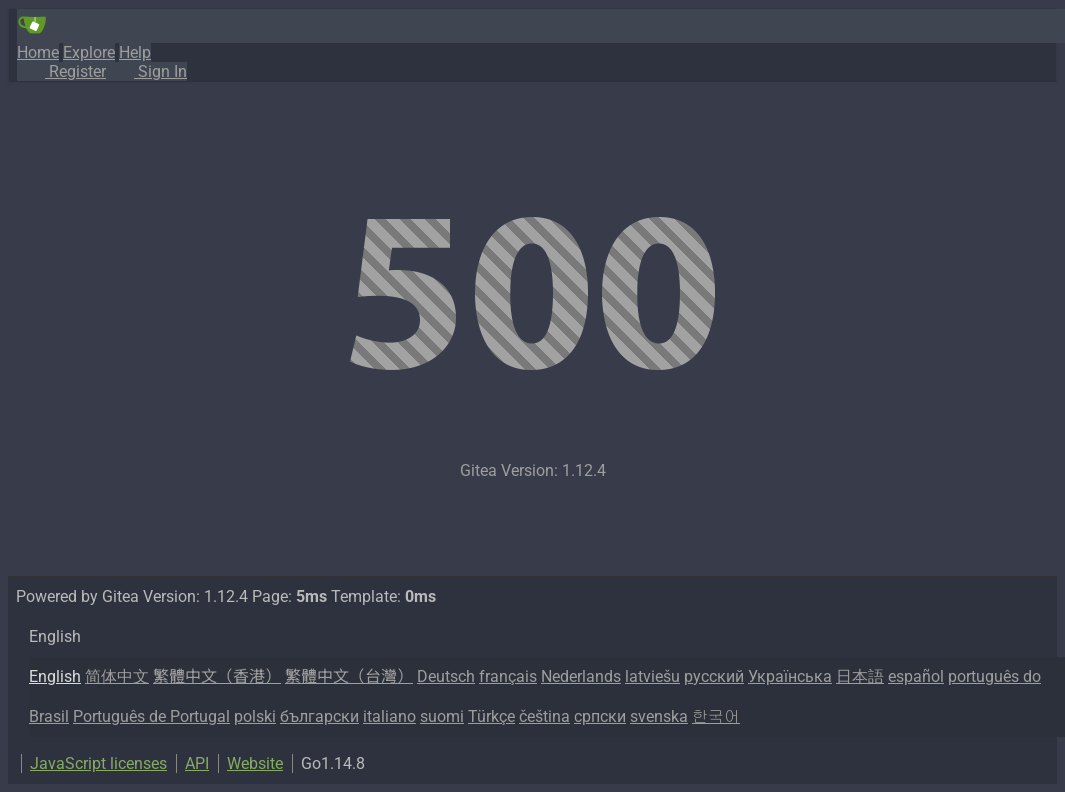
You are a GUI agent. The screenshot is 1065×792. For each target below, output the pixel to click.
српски (600, 716)
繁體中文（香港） (217, 676)
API (197, 763)
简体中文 (117, 676)
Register (61, 71)
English (55, 676)
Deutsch (446, 676)
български (319, 716)
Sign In (146, 71)
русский (714, 676)
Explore (89, 52)
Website (255, 763)
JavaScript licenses (98, 763)
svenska (659, 716)
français (508, 676)
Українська (790, 676)
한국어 (716, 716)
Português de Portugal (151, 716)
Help (135, 52)
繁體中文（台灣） (349, 676)
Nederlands (581, 676)
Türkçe (491, 716)
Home (38, 52)
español (916, 676)
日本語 (860, 676)
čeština (544, 716)
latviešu (652, 676)
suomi (442, 716)
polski (255, 716)
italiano (389, 716)
